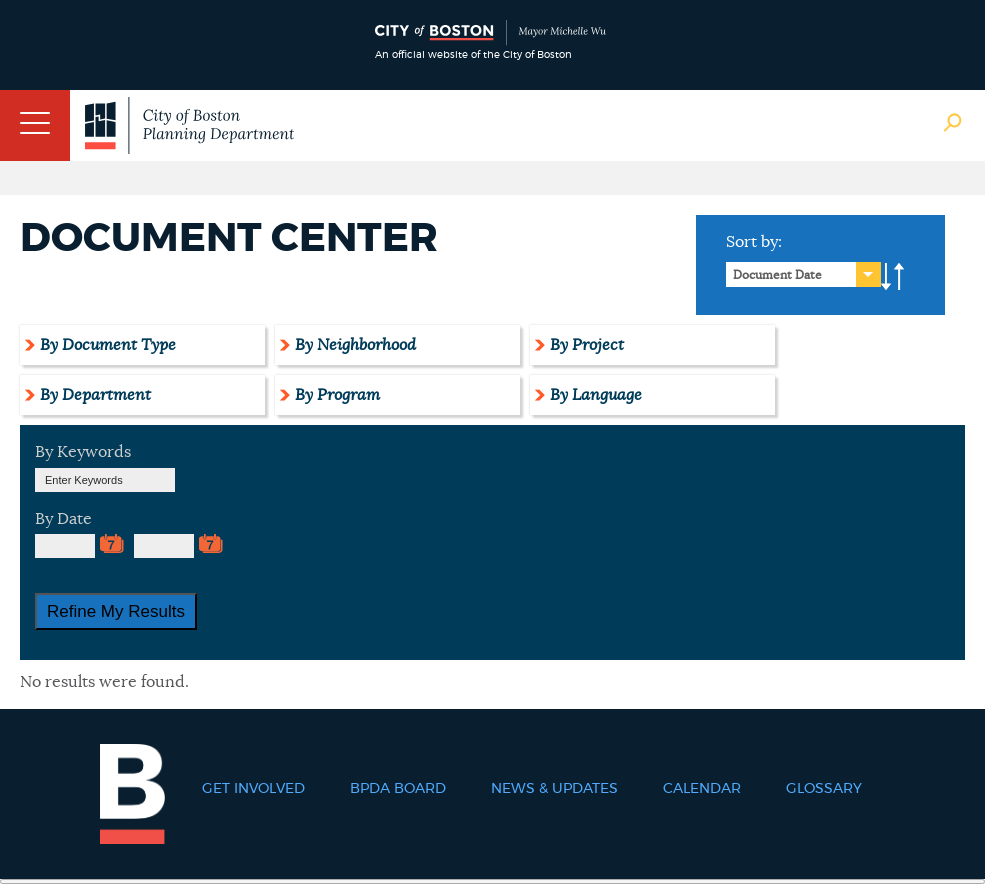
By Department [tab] (95, 395)
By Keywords (83, 452)
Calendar (702, 789)
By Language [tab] (596, 395)
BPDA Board (398, 789)
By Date (63, 519)
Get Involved (253, 789)
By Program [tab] (337, 395)
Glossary (824, 789)
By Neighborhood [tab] (355, 345)
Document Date (777, 275)
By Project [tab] (587, 345)
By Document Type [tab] (108, 345)
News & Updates (554, 789)
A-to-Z (893, 277)
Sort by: (754, 242)
